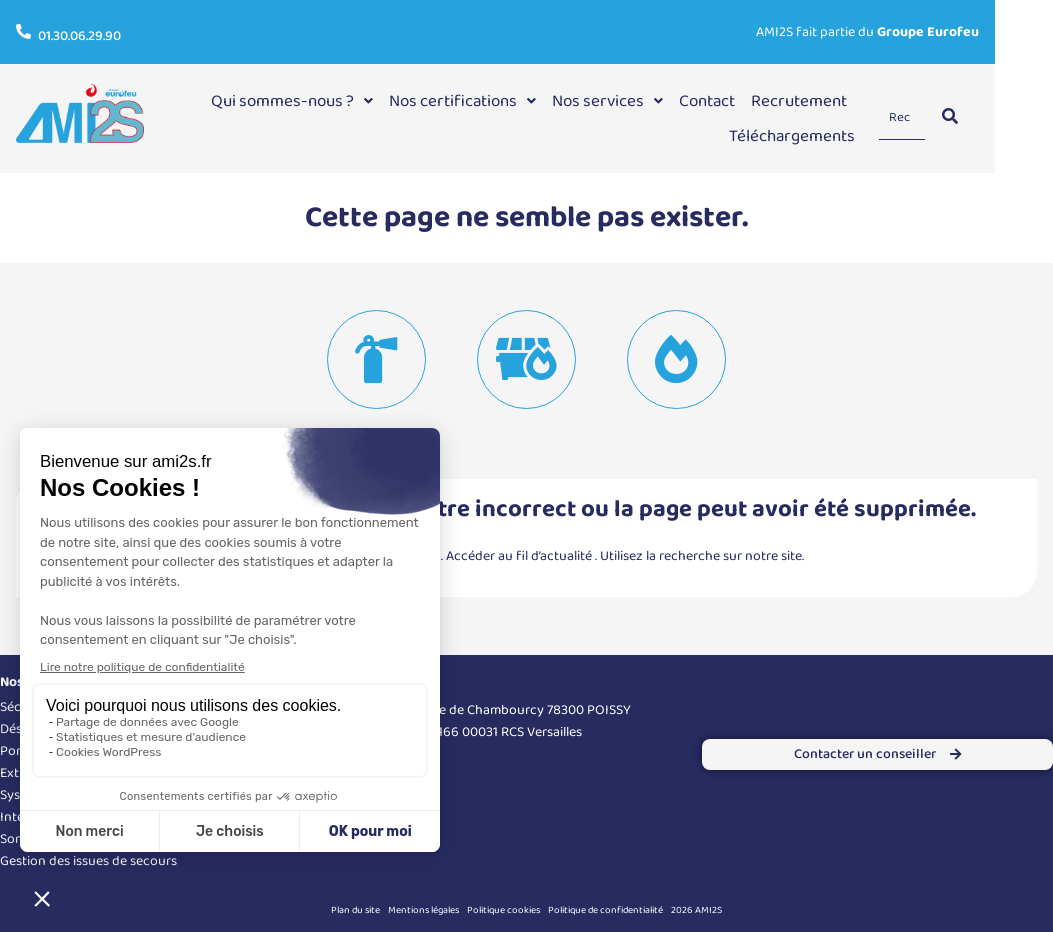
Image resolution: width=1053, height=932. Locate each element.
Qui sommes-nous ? (344, 101)
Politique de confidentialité (605, 910)
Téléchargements (844, 136)
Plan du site (355, 910)
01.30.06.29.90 (79, 36)
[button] (344, 101)
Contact (759, 101)
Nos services (659, 101)
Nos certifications (514, 101)
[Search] (957, 118)
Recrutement (851, 101)
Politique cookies (503, 910)
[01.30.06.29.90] (23, 31)
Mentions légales (423, 910)
